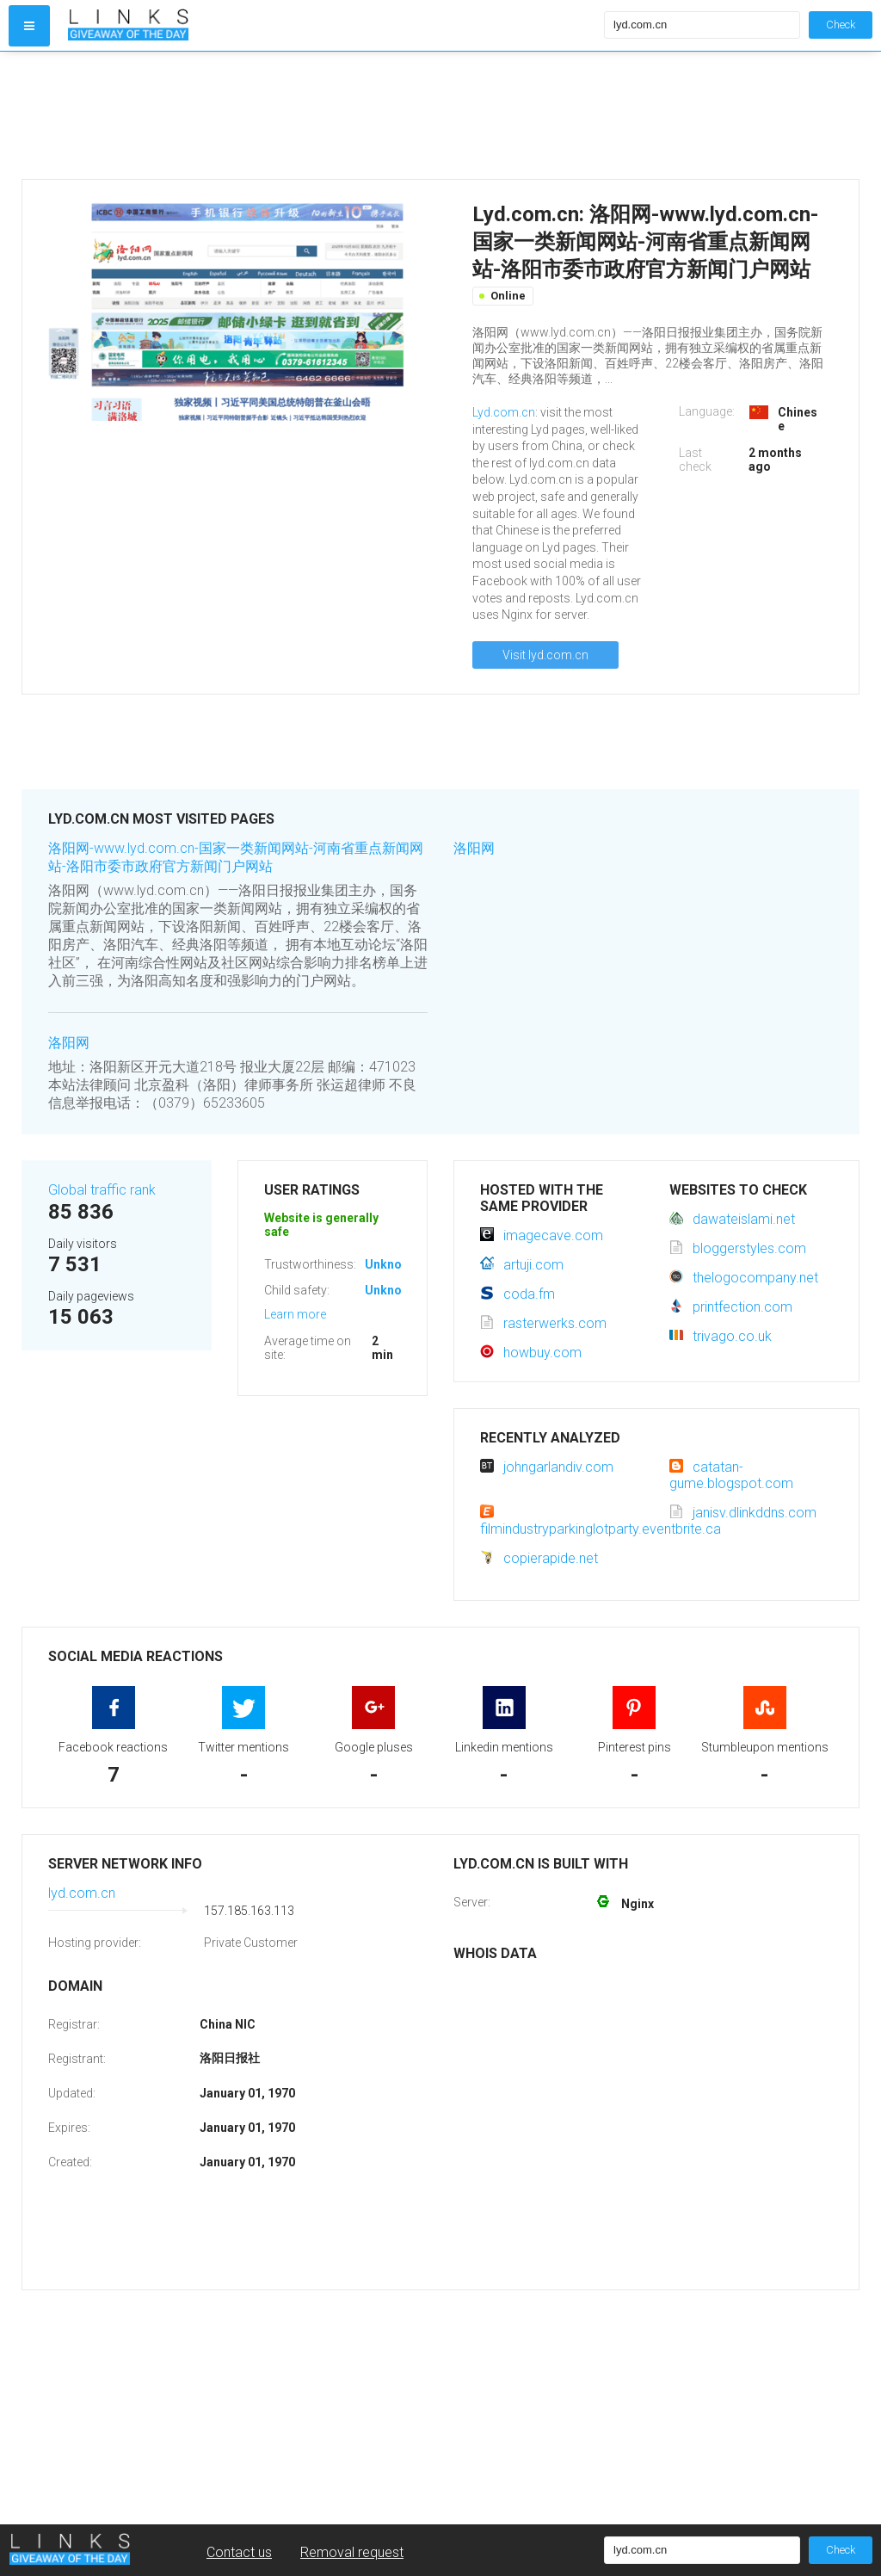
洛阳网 (68, 1043)
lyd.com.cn (81, 1893)
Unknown (391, 1264)
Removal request (352, 2552)
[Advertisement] (332, 115)
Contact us (239, 2552)
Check (840, 24)
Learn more (295, 1314)
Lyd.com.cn (503, 412)
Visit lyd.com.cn (545, 655)
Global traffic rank (102, 1190)
